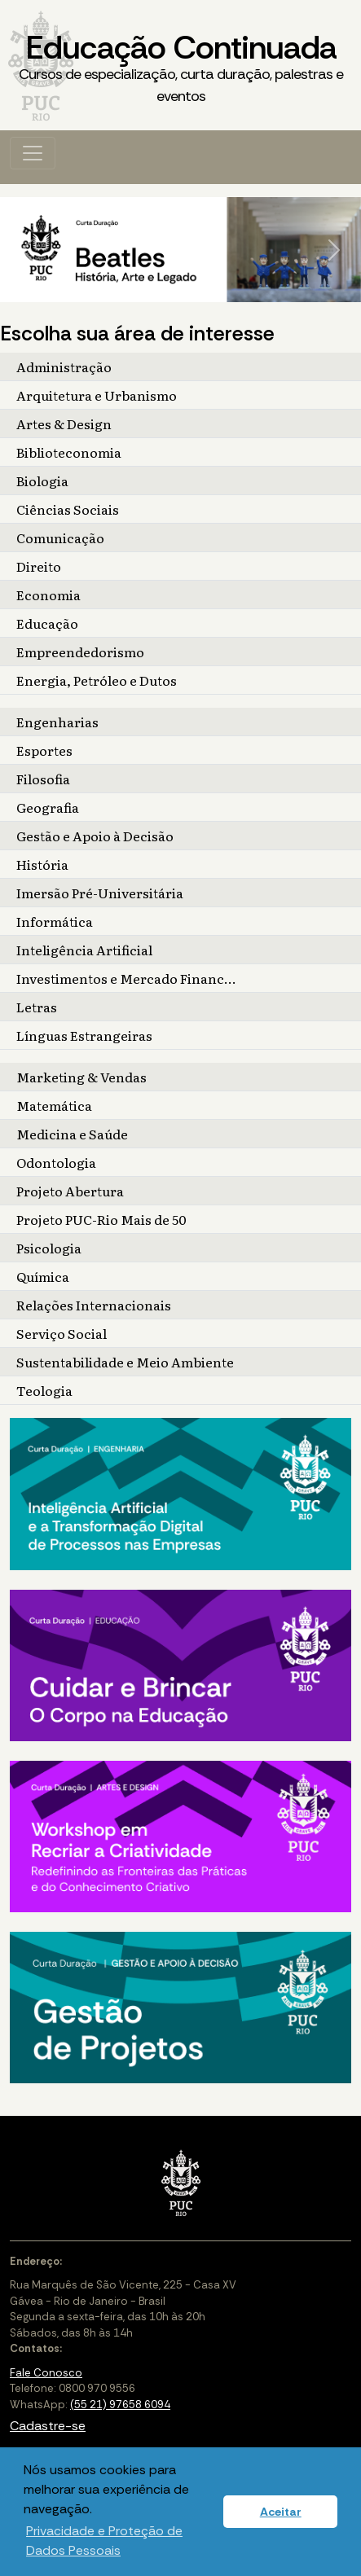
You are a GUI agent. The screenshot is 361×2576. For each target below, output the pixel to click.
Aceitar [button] (281, 2511)
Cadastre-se (48, 2425)
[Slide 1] (161, 290)
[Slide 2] (174, 290)
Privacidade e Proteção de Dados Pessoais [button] (104, 2540)
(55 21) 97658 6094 (120, 2404)
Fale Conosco (46, 2373)
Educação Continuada (180, 67)
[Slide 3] (187, 290)
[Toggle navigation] (32, 153)
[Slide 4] (200, 290)
